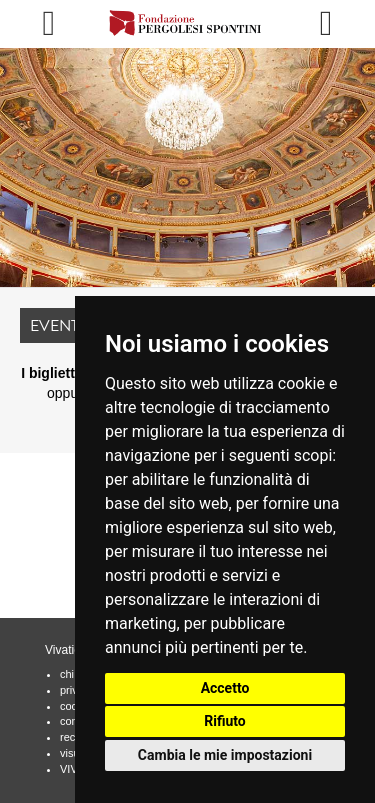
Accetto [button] (225, 688)
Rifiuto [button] (225, 721)
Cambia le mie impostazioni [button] (225, 755)
